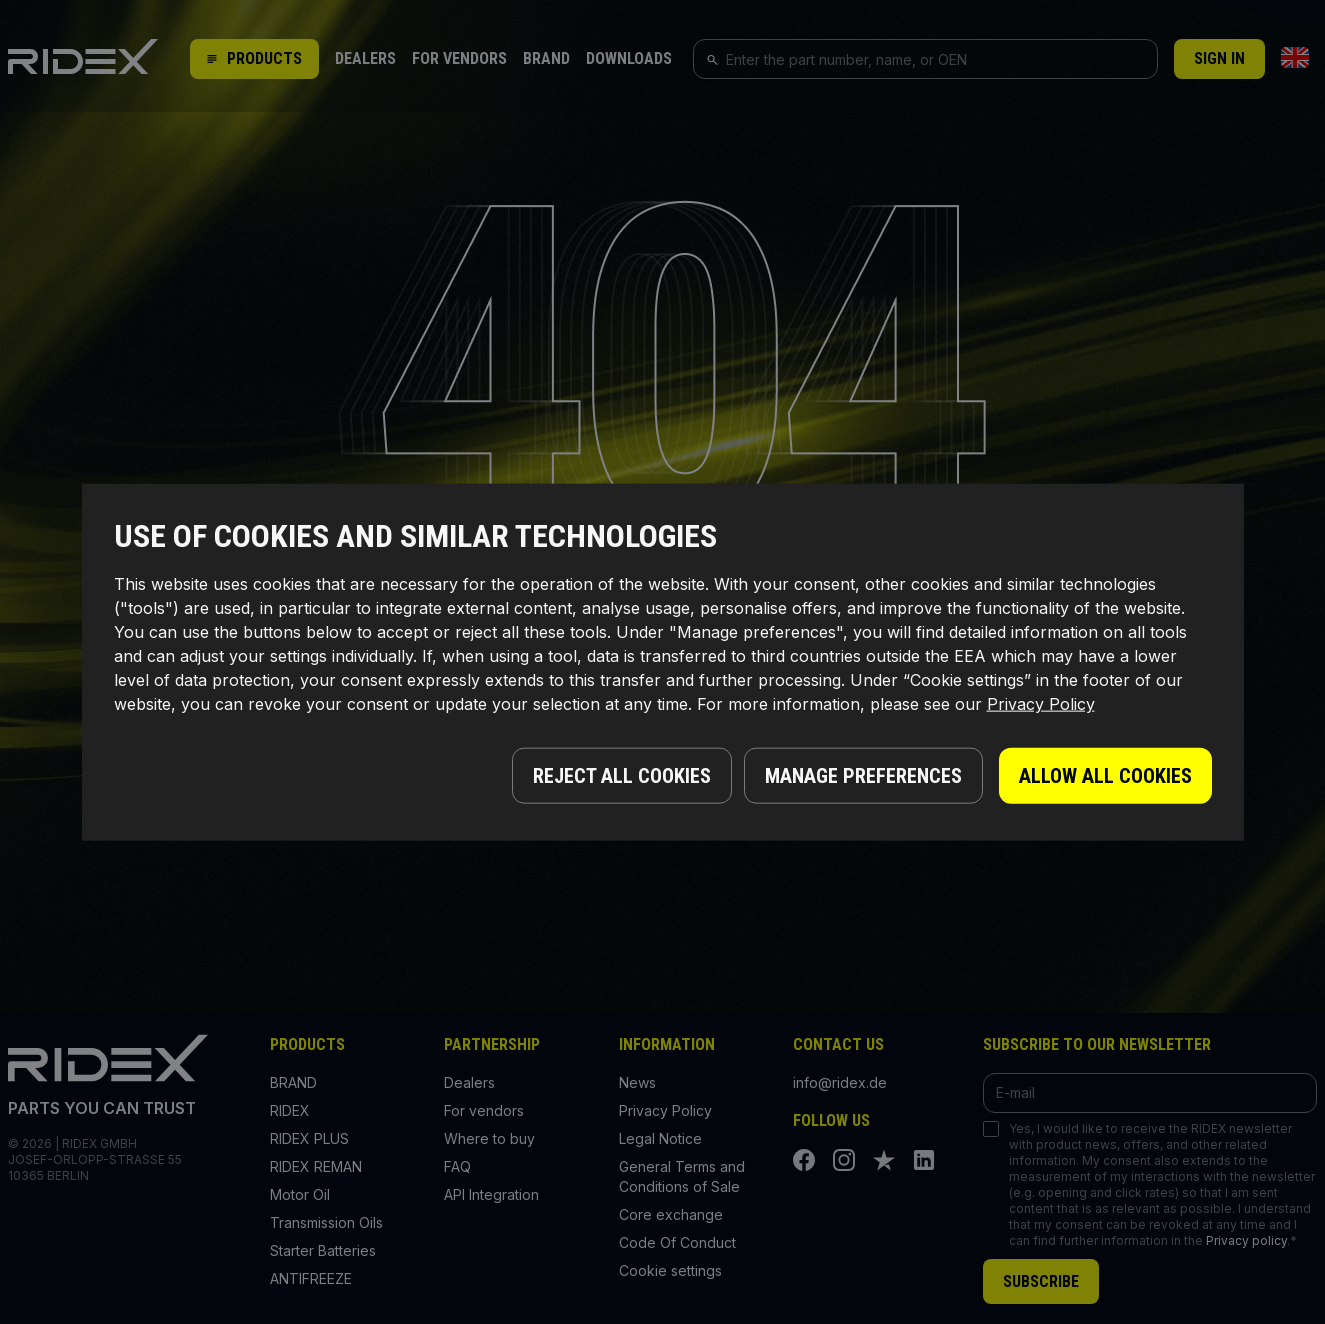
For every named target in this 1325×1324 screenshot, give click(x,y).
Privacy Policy (1041, 706)
